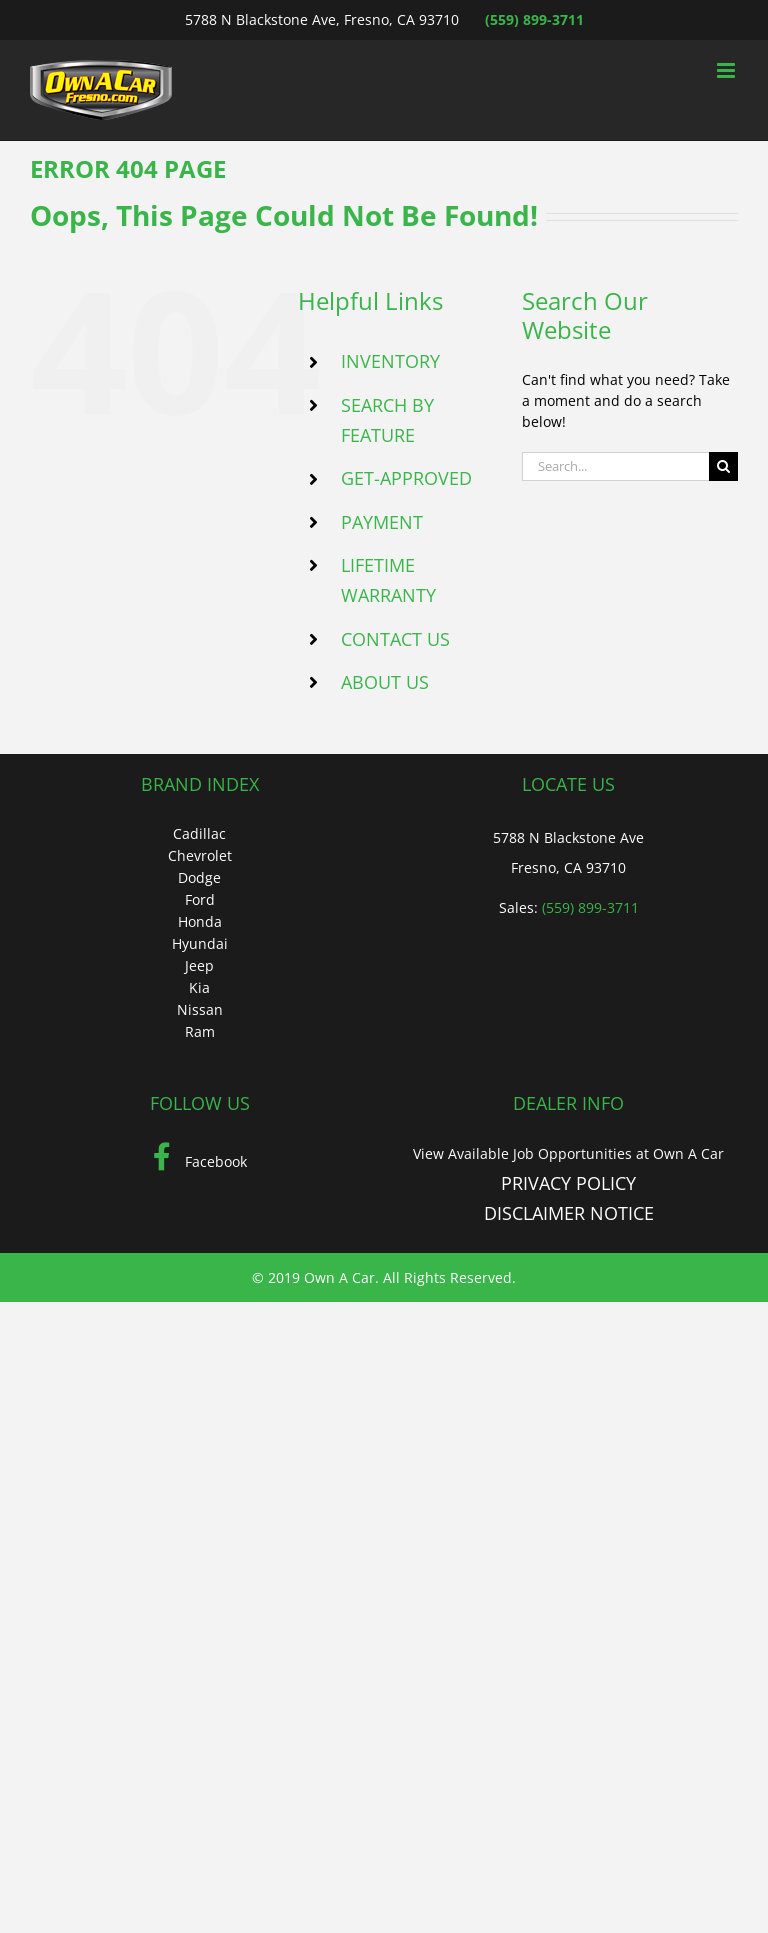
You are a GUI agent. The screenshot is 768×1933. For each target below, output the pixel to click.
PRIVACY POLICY (568, 1183)
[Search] (723, 466)
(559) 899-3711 (534, 19)
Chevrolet (200, 855)
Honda (200, 921)
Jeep (199, 965)
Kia (199, 987)
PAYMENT (382, 522)
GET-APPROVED (406, 478)
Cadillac (199, 833)
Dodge (199, 877)
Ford (200, 899)
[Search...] (615, 466)
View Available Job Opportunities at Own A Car (568, 1153)
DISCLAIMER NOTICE (569, 1213)
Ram (200, 1031)
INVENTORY (390, 361)
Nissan (200, 1009)
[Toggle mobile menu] (727, 70)
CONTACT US (395, 639)
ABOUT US (385, 682)
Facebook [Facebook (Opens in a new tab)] (200, 1161)
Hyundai (200, 943)
